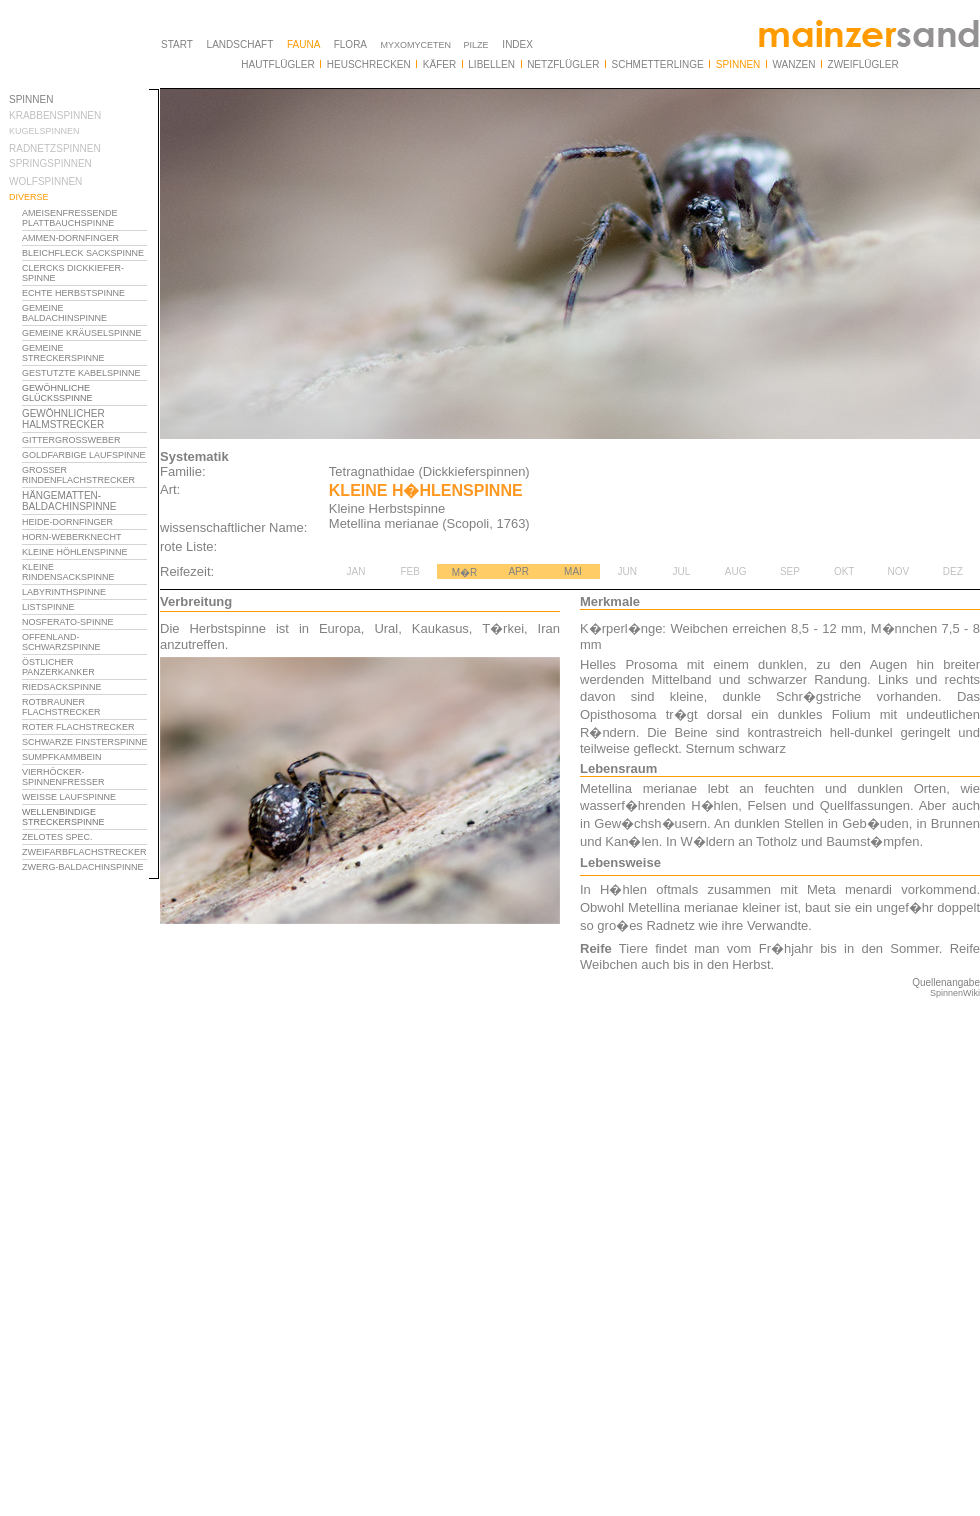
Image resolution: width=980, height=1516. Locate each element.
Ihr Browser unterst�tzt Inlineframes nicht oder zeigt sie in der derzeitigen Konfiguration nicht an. (84, 758)
